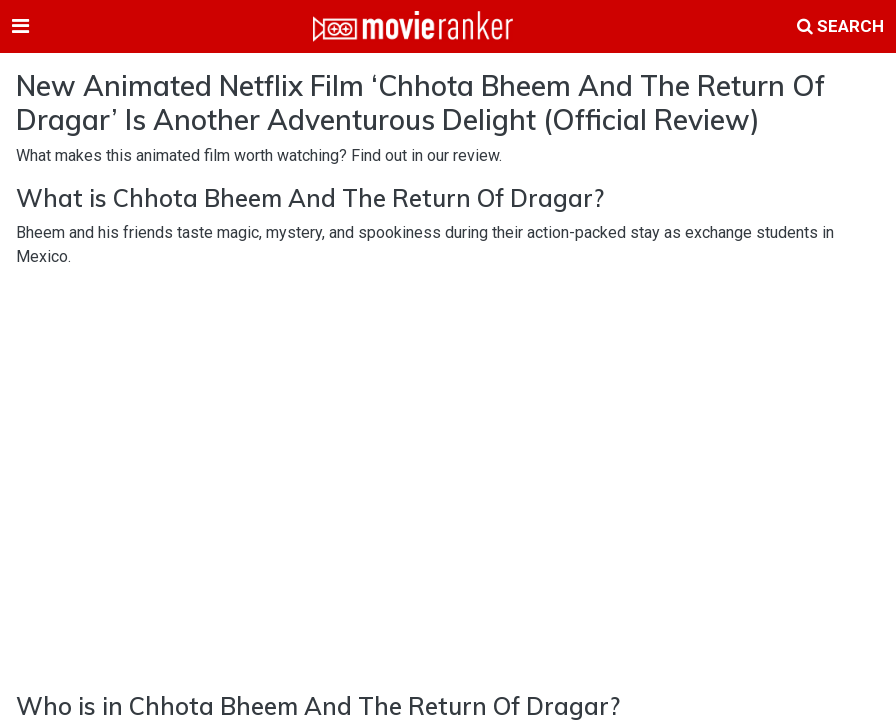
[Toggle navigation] (20, 26)
